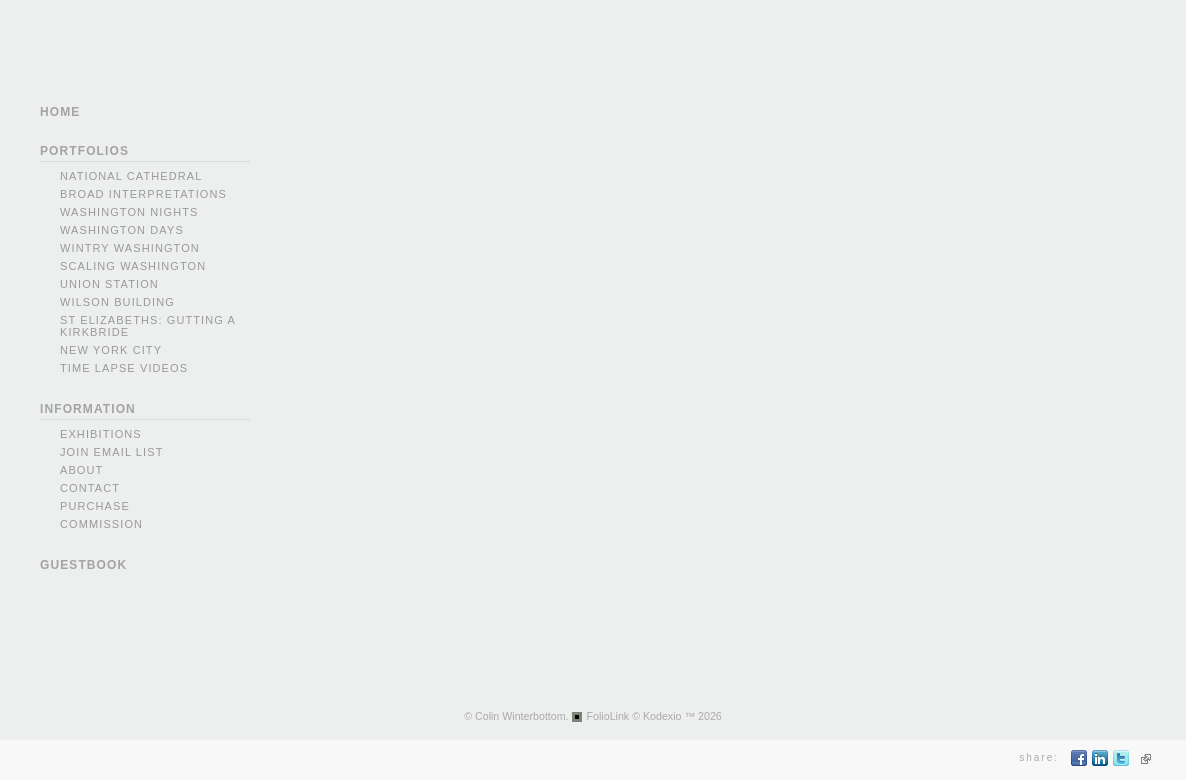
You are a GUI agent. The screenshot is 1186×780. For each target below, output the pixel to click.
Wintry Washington (130, 248)
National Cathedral (131, 176)
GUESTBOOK (83, 565)
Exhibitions (101, 434)
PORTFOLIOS (84, 151)
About (81, 470)
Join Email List (112, 452)
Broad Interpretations (143, 194)
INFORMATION (88, 409)
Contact (90, 488)
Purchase (95, 506)
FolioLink (608, 716)
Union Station (109, 284)
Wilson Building (117, 302)
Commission (101, 524)
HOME (60, 112)
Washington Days (122, 230)
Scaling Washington (133, 266)
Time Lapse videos (124, 368)
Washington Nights (129, 212)
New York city (111, 350)
